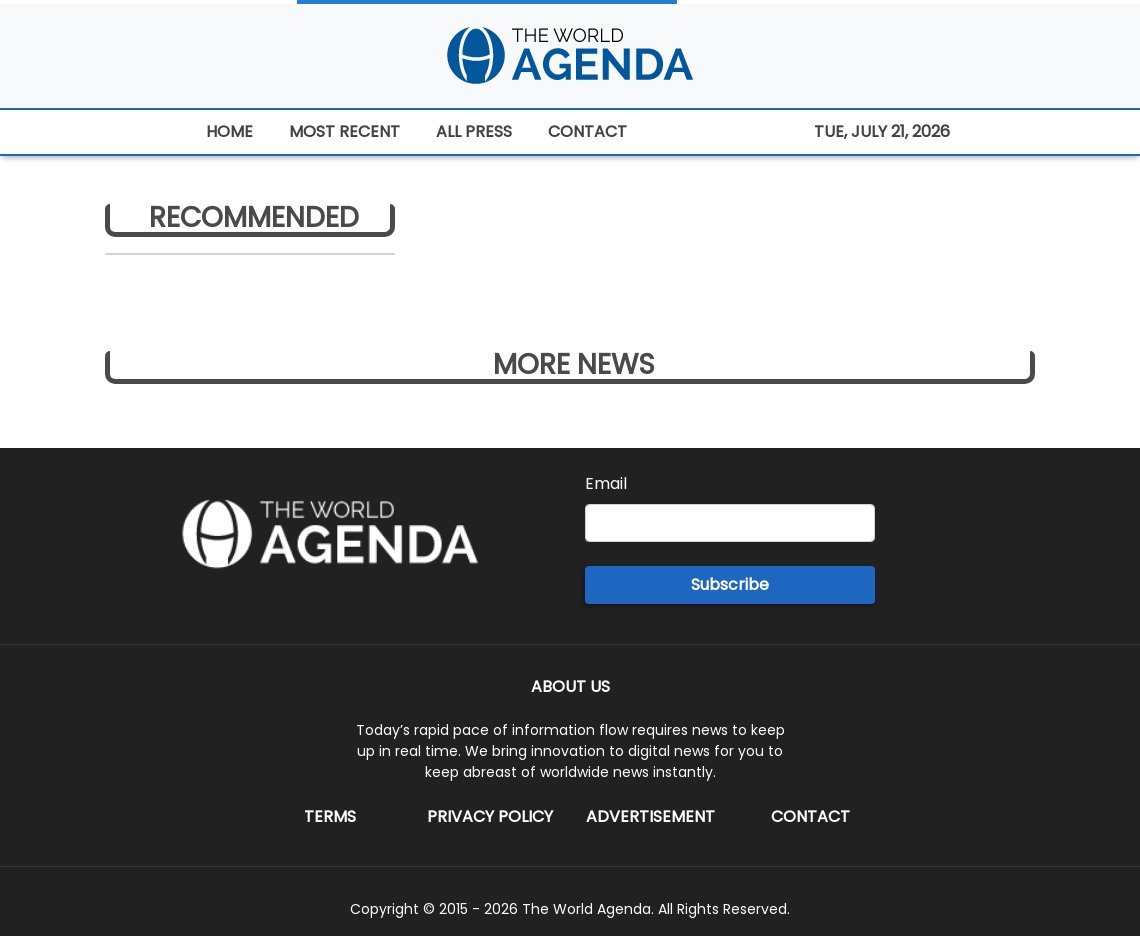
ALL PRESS (474, 131)
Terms (330, 816)
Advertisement (650, 816)
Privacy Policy (490, 816)
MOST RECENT (344, 131)
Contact (810, 816)
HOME (229, 131)
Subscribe (730, 584)
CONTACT (587, 131)
